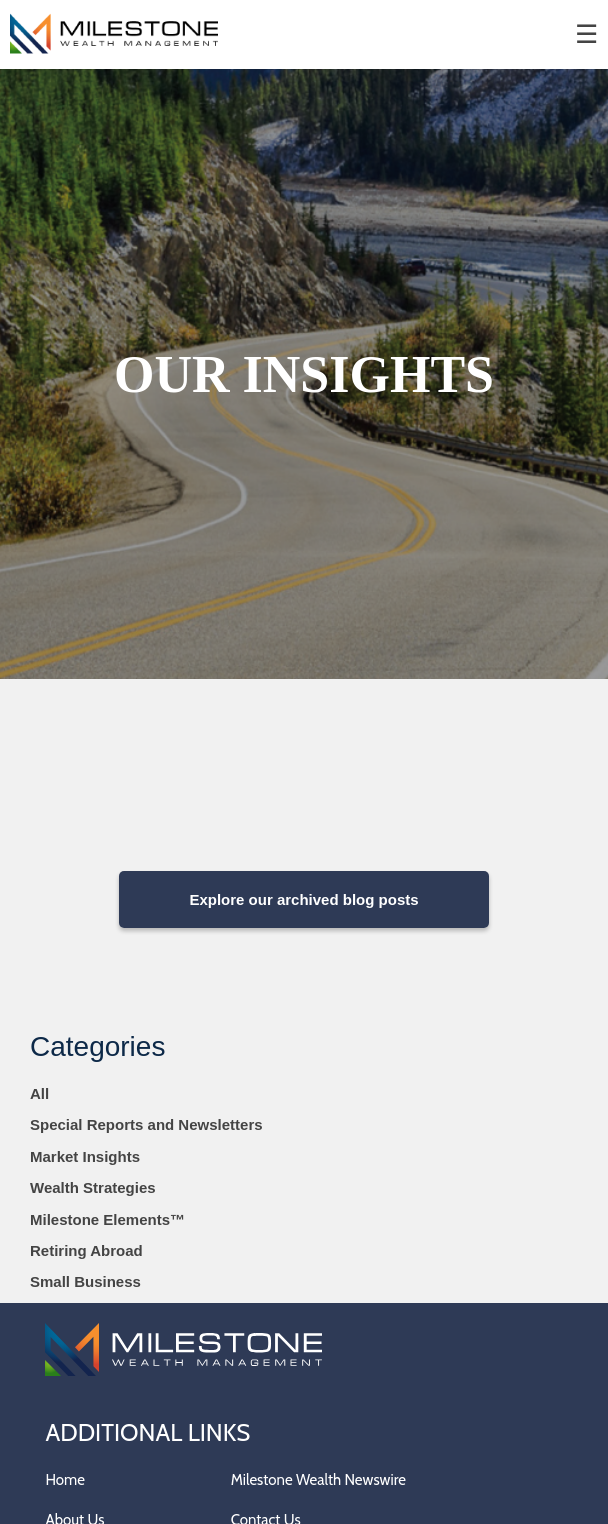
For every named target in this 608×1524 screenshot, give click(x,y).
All (39, 1093)
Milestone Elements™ (107, 1219)
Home (64, 1480)
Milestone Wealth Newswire (318, 1480)
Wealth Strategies (93, 1187)
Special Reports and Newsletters (146, 1124)
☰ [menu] (586, 34)
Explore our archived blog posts (303, 899)
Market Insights (85, 1156)
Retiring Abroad (86, 1250)
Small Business (85, 1281)
